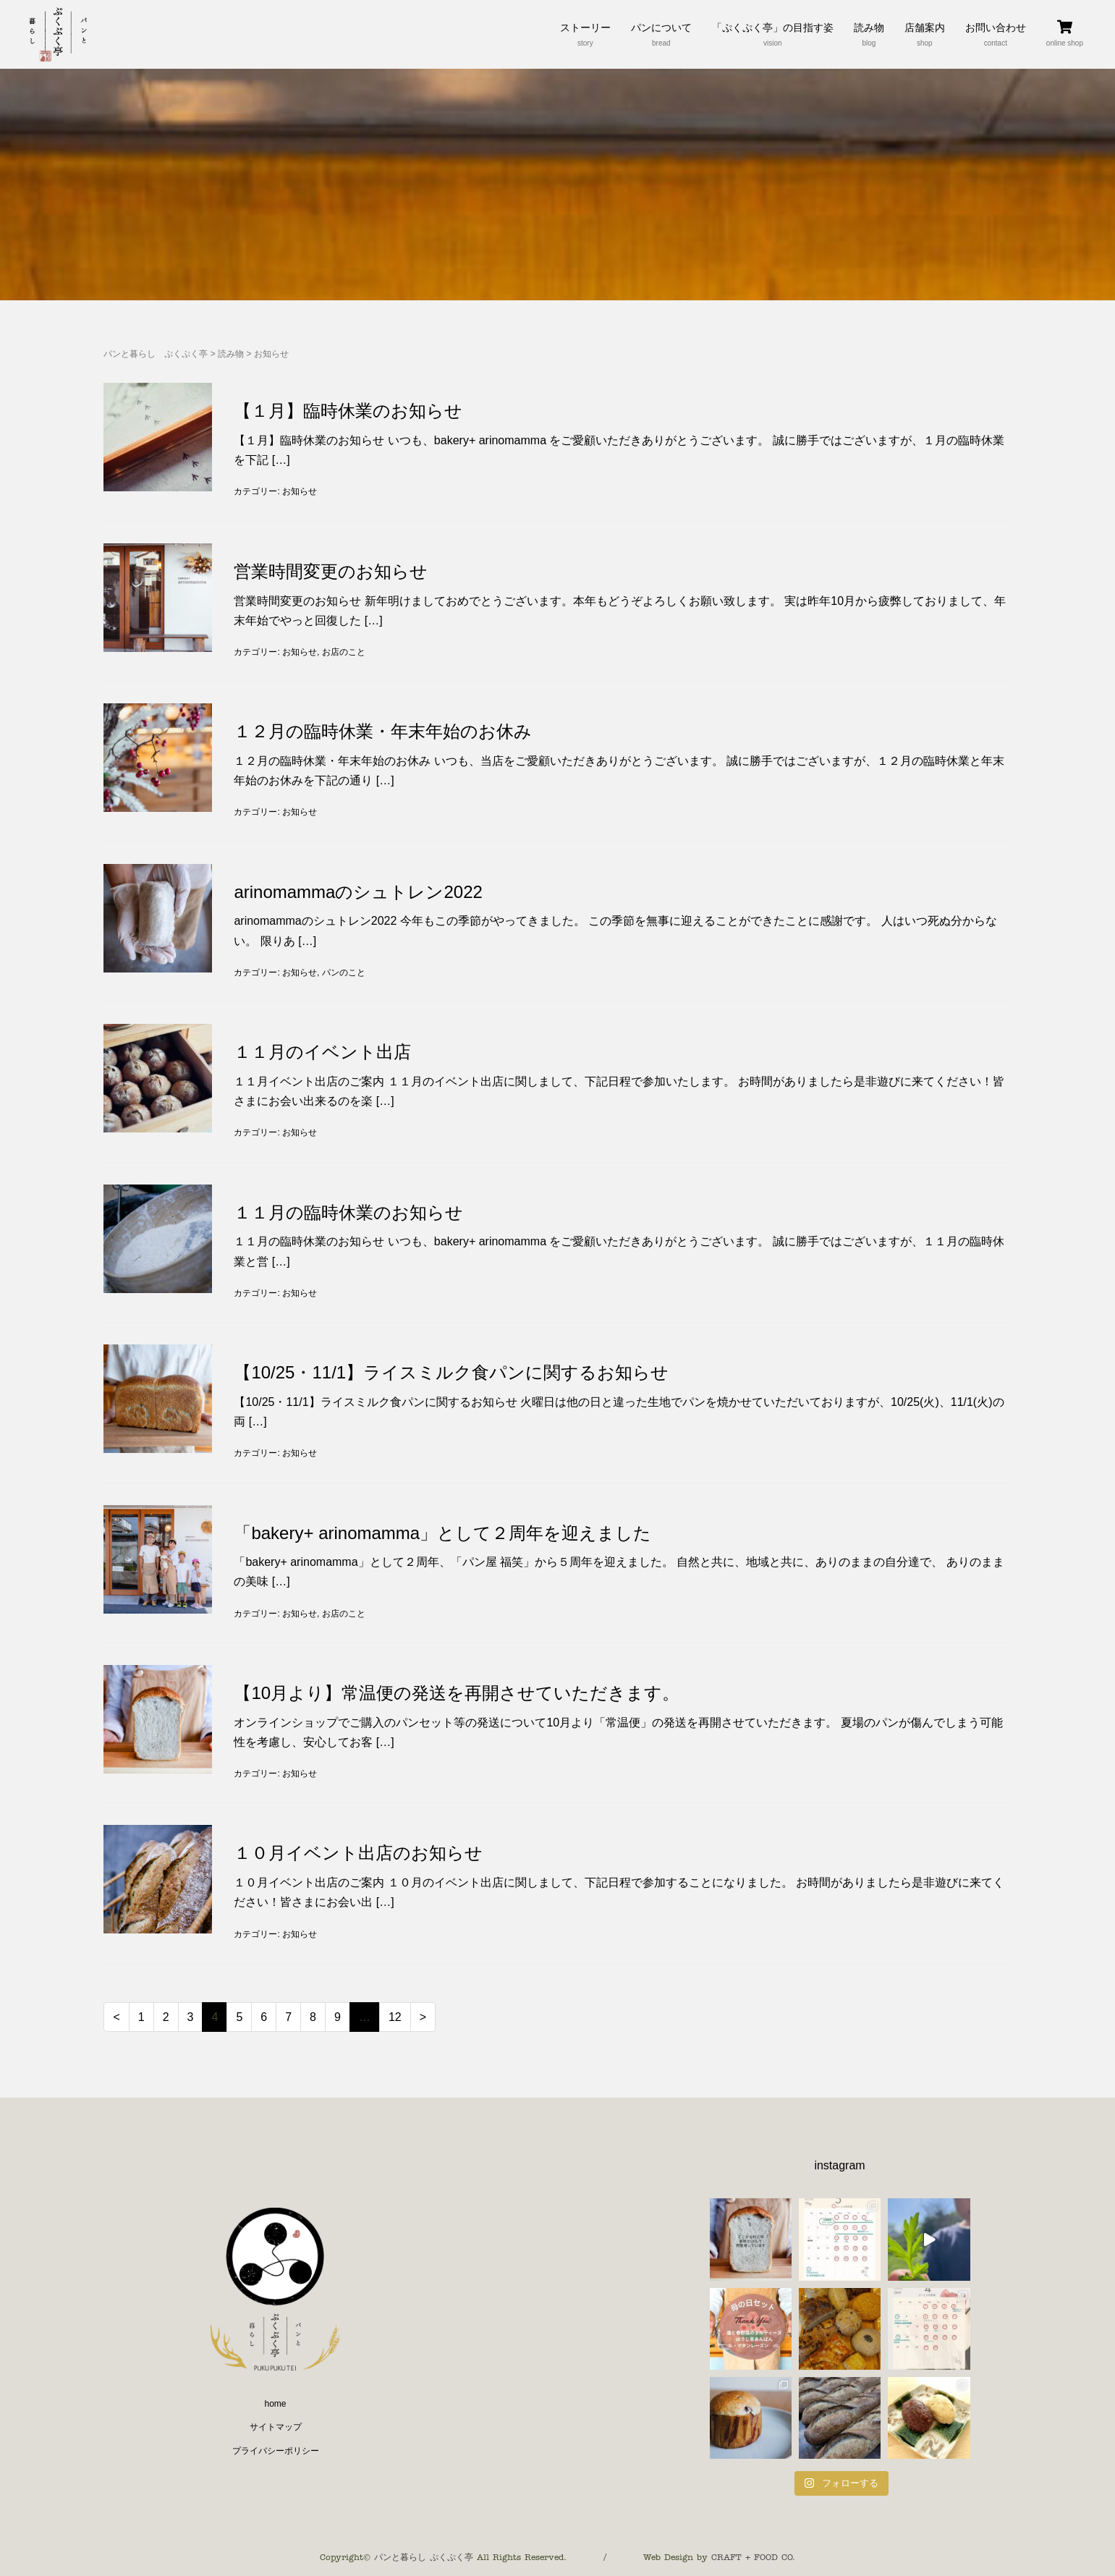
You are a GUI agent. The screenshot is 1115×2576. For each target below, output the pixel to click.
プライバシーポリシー (275, 2451)
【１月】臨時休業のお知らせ (348, 410)
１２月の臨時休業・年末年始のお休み (383, 731)
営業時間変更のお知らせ (331, 571)
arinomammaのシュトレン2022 (358, 892)
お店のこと (343, 652)
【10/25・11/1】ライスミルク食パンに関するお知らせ (451, 1372)
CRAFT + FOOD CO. (753, 2556)
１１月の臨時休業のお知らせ (348, 1212)
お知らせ (299, 491)
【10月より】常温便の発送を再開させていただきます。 (456, 1693)
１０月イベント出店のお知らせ (358, 1853)
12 (395, 2017)
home (275, 2404)
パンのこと (343, 972)
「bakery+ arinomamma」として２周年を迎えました (442, 1533)
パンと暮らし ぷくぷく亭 (155, 354)
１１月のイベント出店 (322, 1052)
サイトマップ (276, 2427)
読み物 (231, 354)
